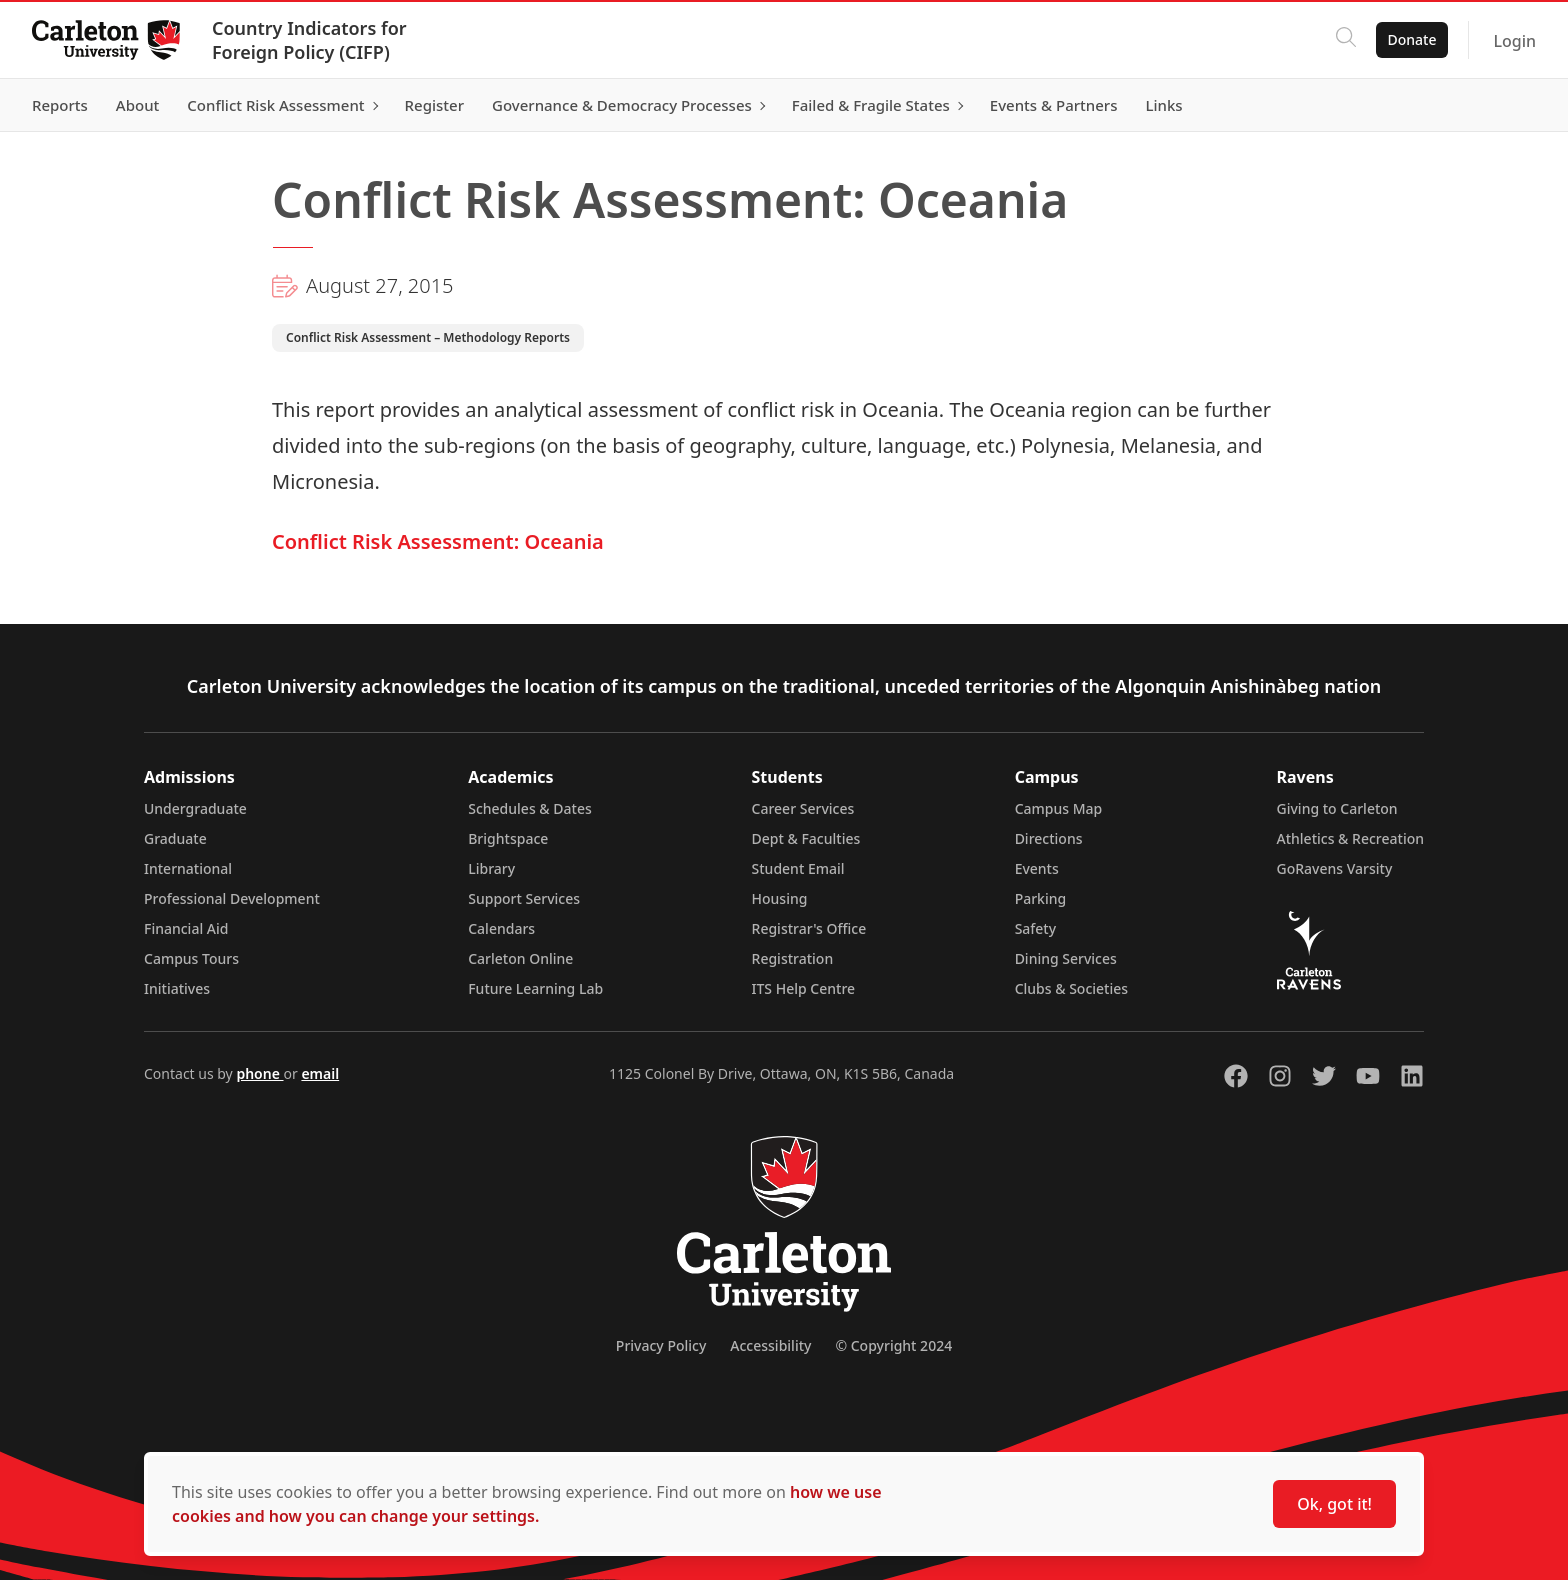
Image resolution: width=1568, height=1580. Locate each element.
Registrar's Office (809, 928)
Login (1514, 41)
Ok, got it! (1334, 1504)
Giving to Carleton (1337, 808)
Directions (1049, 838)
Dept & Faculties (806, 838)
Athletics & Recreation (1350, 838)
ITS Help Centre (804, 988)
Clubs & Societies (1071, 988)
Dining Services (1066, 958)
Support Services (524, 898)
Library (491, 868)
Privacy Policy (661, 1345)
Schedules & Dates (530, 808)
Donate (1411, 39)
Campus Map (1059, 808)
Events (1037, 868)
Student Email (798, 868)
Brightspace (508, 838)
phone (259, 1073)
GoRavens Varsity (1335, 868)
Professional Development (232, 898)
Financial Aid (186, 928)
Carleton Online (520, 958)
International (188, 868)
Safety (1036, 928)
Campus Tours (191, 958)
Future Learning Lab (535, 988)
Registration (793, 958)
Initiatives (177, 988)
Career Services (803, 808)
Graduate (175, 838)
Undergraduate (195, 808)
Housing (780, 898)
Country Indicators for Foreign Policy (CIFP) (309, 40)
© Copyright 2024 (893, 1345)
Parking (1041, 898)
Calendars (501, 928)
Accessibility (770, 1345)
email (320, 1073)
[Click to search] (1345, 40)
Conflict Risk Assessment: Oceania (438, 541)
